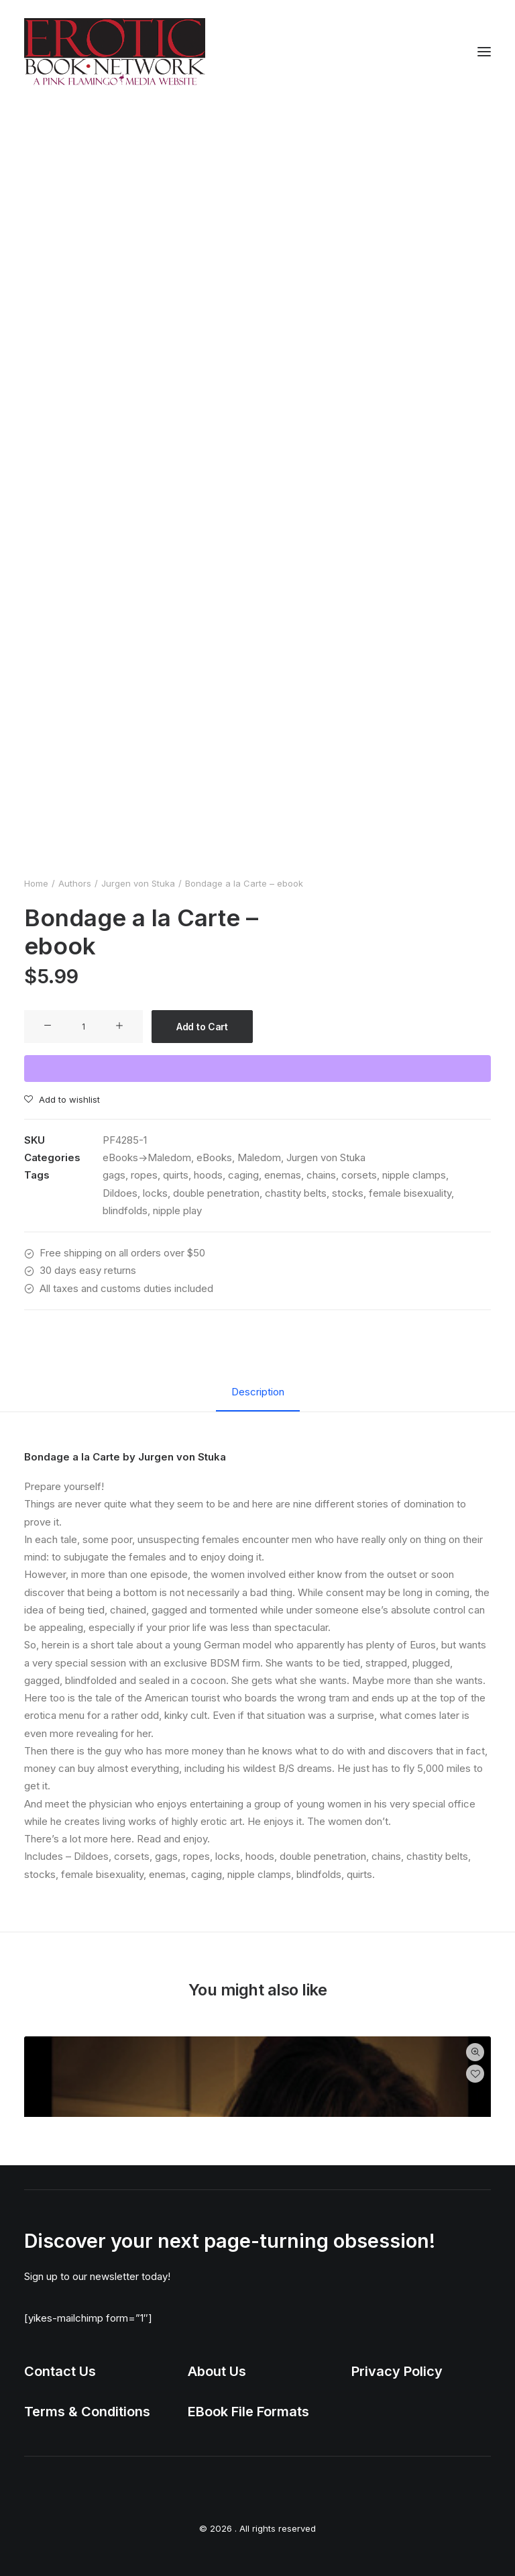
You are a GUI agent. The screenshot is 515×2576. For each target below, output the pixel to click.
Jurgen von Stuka (138, 883)
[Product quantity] (83, 1026)
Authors (74, 883)
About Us (217, 2371)
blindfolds (125, 1210)
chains (321, 1175)
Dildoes (120, 1193)
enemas (282, 1175)
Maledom (259, 1157)
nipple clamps (414, 1175)
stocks (347, 1193)
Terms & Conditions (87, 2412)
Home (36, 883)
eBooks (214, 1157)
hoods (208, 1175)
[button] (484, 51)
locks (155, 1193)
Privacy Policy (397, 2371)
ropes (144, 1175)
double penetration (216, 1193)
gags (114, 1175)
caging (243, 1175)
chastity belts (296, 1193)
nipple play (177, 1210)
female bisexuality (410, 1193)
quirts (175, 1175)
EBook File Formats (248, 2412)
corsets (359, 1175)
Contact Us (60, 2371)
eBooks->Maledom (147, 1157)
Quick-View (475, 2052)
